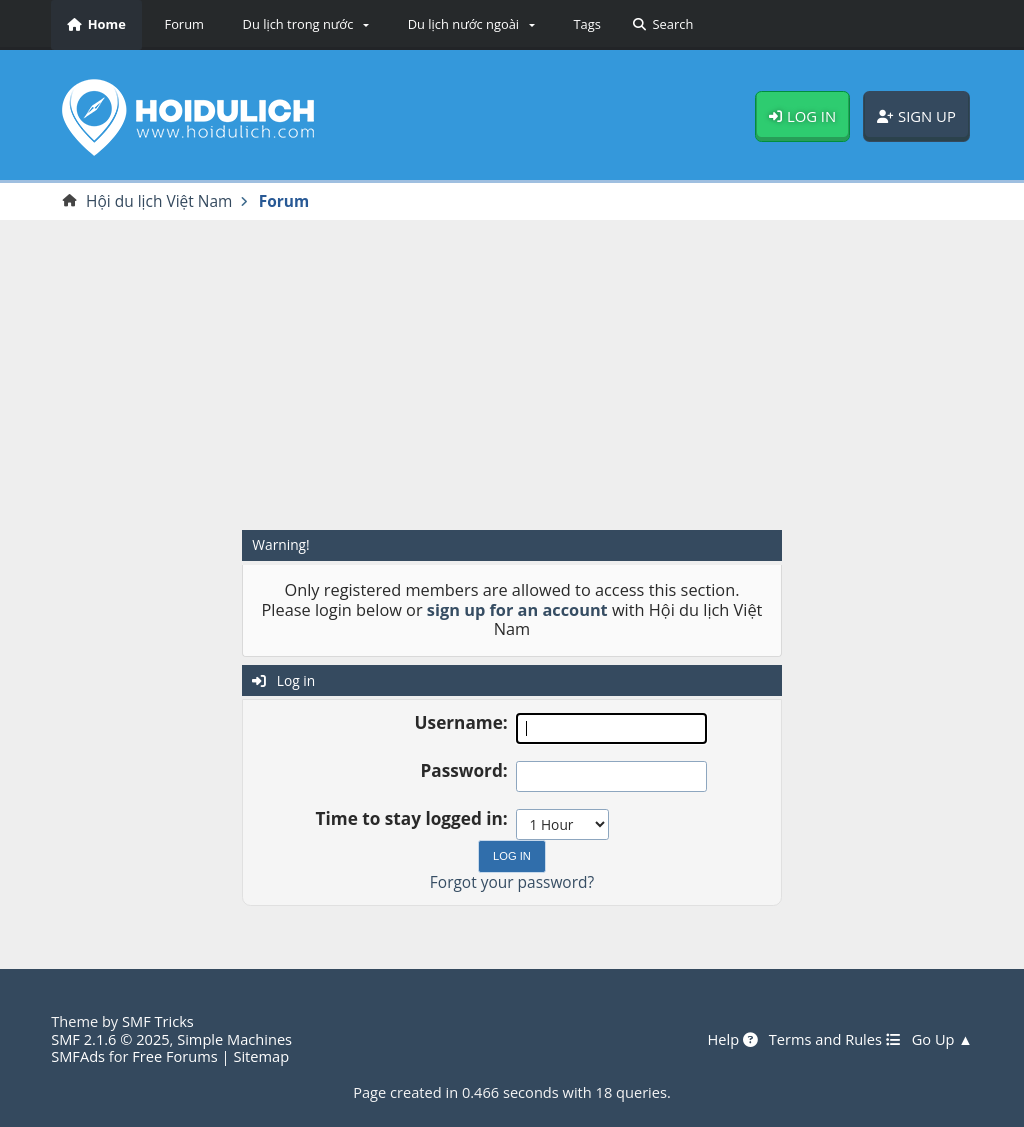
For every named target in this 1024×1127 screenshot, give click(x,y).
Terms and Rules (835, 1040)
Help (732, 1040)
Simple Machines (234, 1039)
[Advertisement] (512, 373)
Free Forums (174, 1056)
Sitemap (261, 1056)
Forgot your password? (512, 882)
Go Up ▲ (942, 1040)
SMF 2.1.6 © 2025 (110, 1039)
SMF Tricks (158, 1021)
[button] (302, 25)
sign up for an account (517, 610)
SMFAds (78, 1056)
